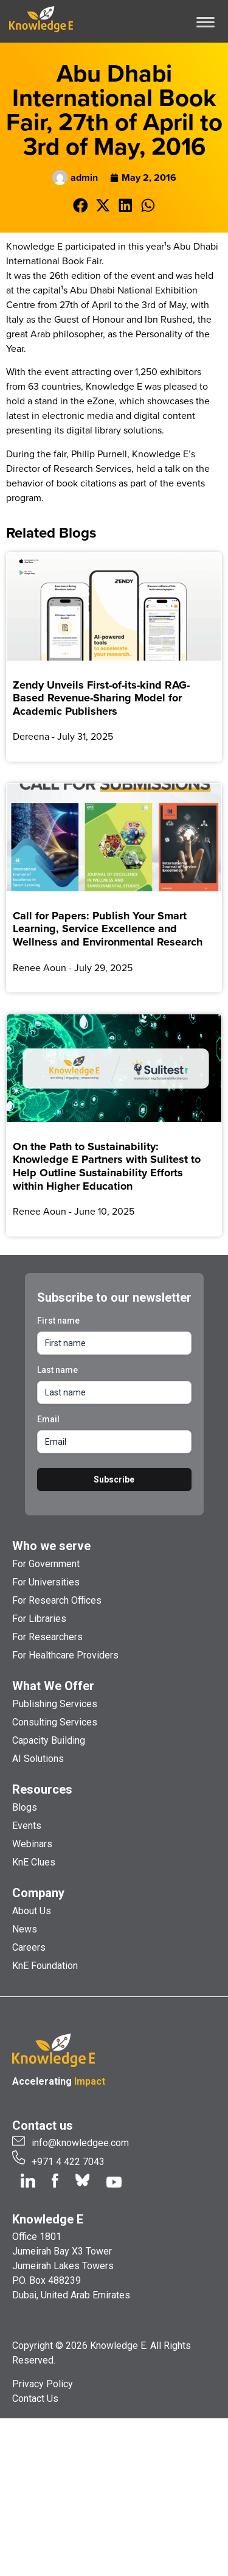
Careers (29, 1947)
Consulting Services (54, 1722)
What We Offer (53, 1686)
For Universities (46, 1582)
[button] (80, 205)
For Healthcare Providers (65, 1655)
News (24, 1929)
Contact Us (35, 2398)
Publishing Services (54, 1704)
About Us (31, 1911)
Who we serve (51, 1546)
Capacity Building (48, 1740)
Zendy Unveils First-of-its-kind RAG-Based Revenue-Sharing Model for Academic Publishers (101, 698)
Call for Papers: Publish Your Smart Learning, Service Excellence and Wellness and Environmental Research (107, 929)
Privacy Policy (42, 2384)
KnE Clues (33, 1862)
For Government (46, 1564)
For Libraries (39, 1618)
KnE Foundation (45, 1965)
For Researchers (47, 1637)
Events (26, 1825)
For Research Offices (57, 1600)
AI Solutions (38, 1758)
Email (48, 1419)
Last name (57, 1370)
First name (58, 1320)
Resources (42, 1789)
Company (38, 1893)
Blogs (24, 1807)
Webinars (32, 1844)
